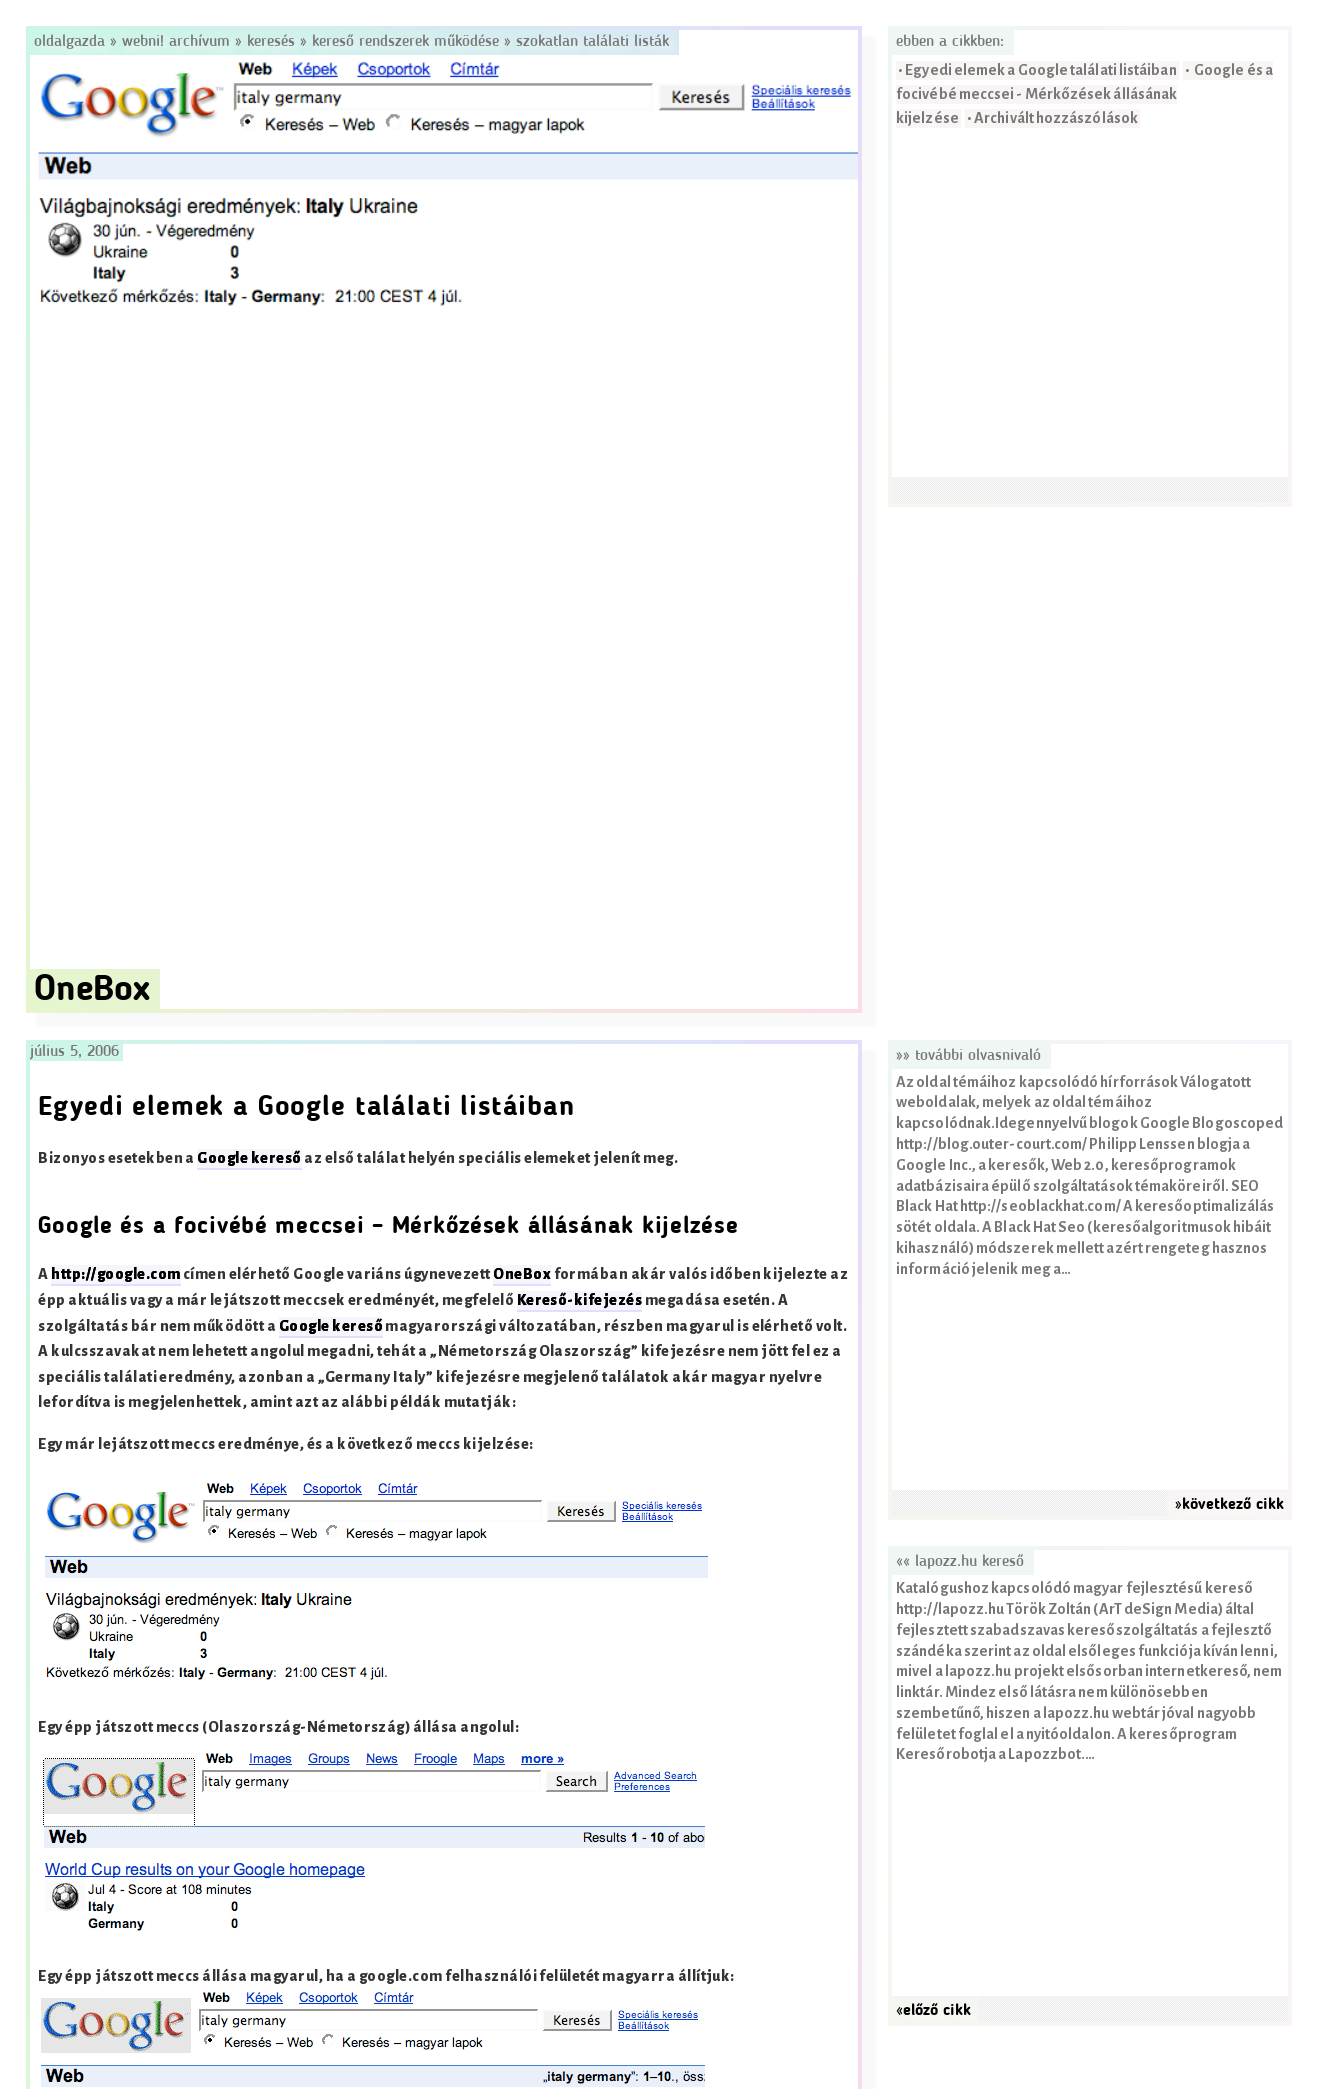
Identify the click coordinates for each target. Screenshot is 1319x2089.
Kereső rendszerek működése (405, 42)
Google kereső (249, 1158)
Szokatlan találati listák (592, 42)
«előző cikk (933, 2011)
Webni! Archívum (176, 42)
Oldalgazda (72, 42)
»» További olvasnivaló (968, 1056)
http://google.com (115, 1274)
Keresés (271, 42)
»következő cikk (1229, 1505)
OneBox (522, 1274)
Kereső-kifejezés (580, 1300)
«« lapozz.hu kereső (960, 1562)
